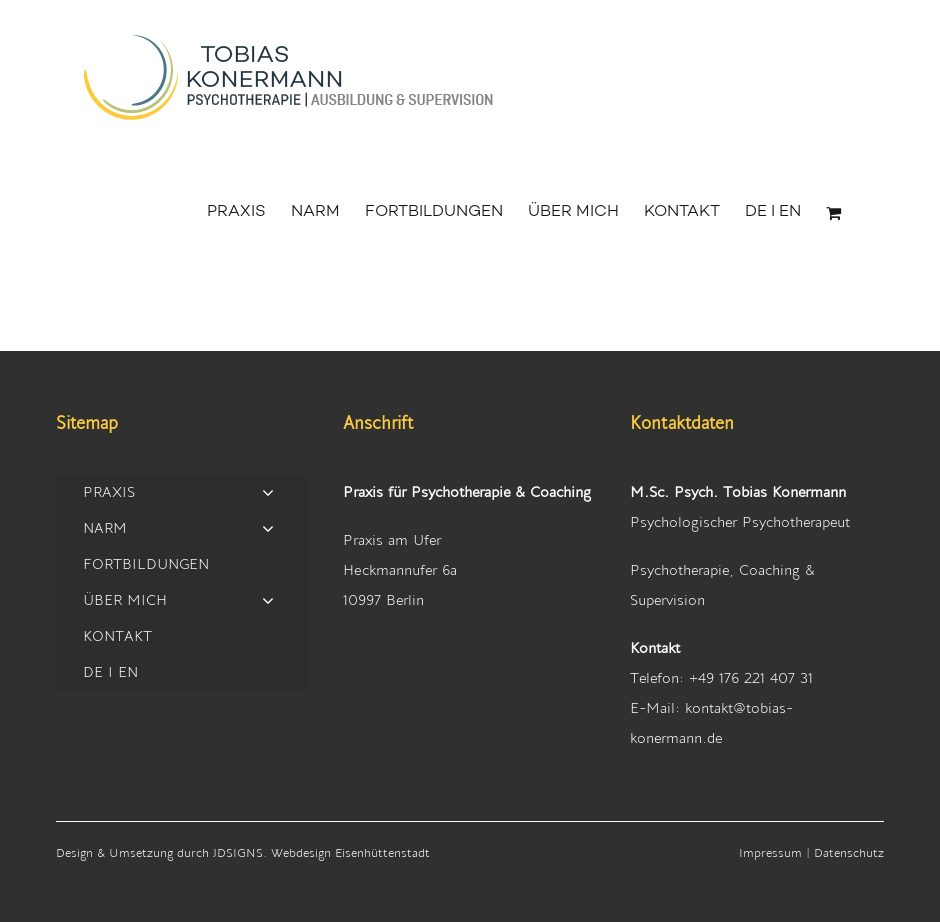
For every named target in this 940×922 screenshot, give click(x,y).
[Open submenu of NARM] (268, 527)
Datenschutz (849, 852)
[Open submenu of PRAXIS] (268, 491)
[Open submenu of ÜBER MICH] (268, 599)
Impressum (770, 852)
